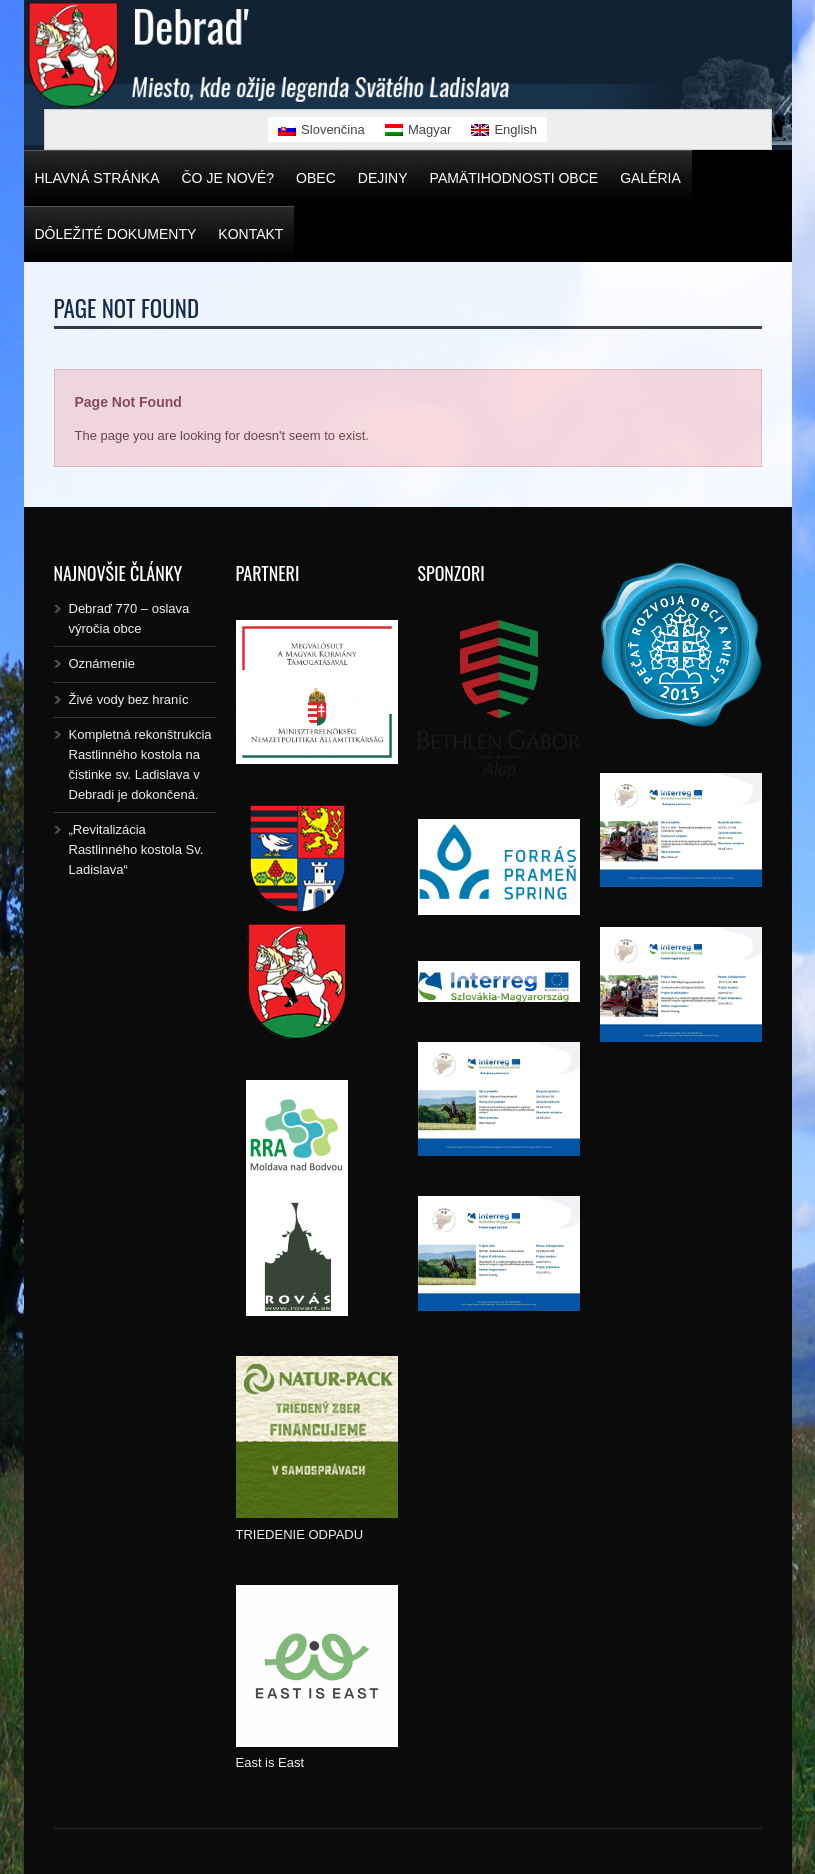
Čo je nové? (228, 178)
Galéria (650, 178)
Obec (316, 178)
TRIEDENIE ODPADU (300, 1534)
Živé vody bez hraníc (129, 699)
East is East (270, 1762)
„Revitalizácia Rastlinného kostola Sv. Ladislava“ (136, 849)
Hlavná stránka (97, 178)
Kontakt (250, 234)
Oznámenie (102, 663)
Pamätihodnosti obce (514, 178)
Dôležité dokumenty (116, 234)
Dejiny (383, 178)
